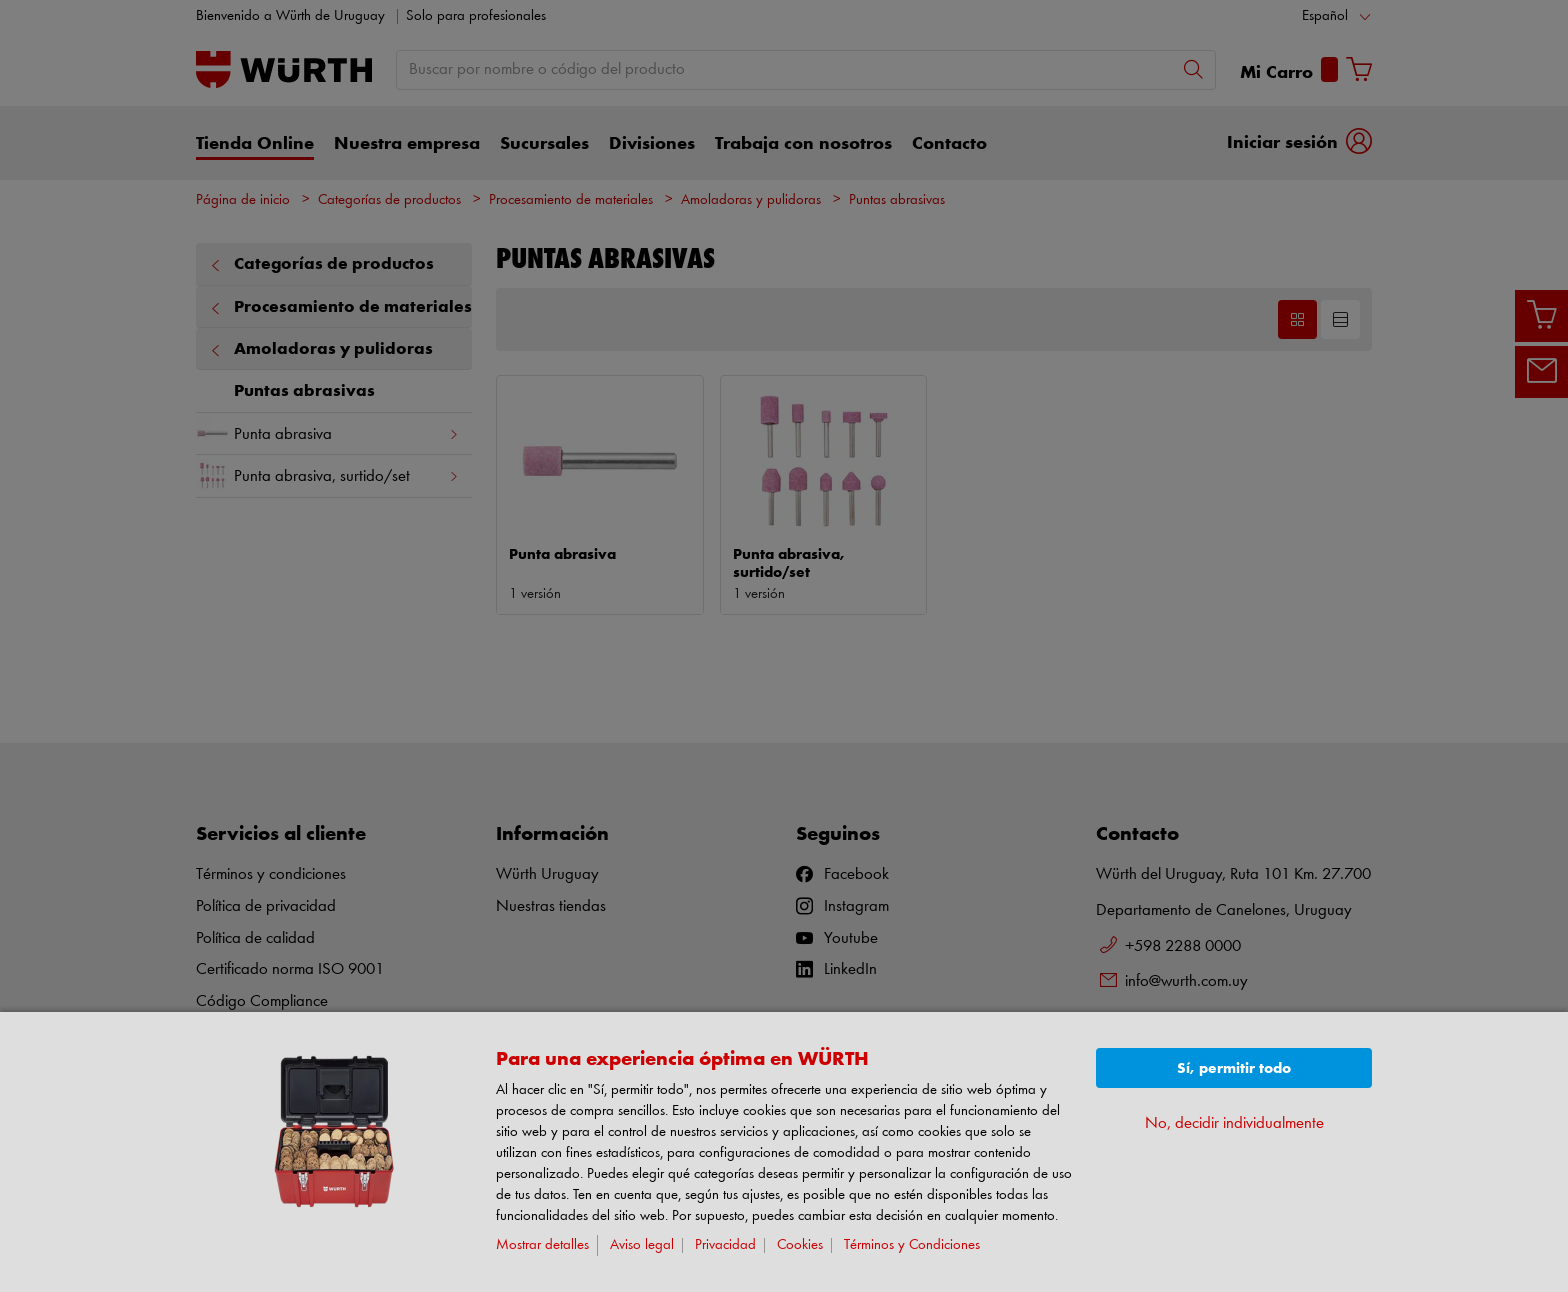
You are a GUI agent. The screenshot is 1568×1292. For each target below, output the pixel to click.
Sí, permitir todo (1234, 1068)
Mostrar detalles (542, 1245)
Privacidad (725, 1245)
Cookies (800, 1245)
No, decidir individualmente (1234, 1123)
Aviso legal (642, 1245)
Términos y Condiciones (912, 1245)
